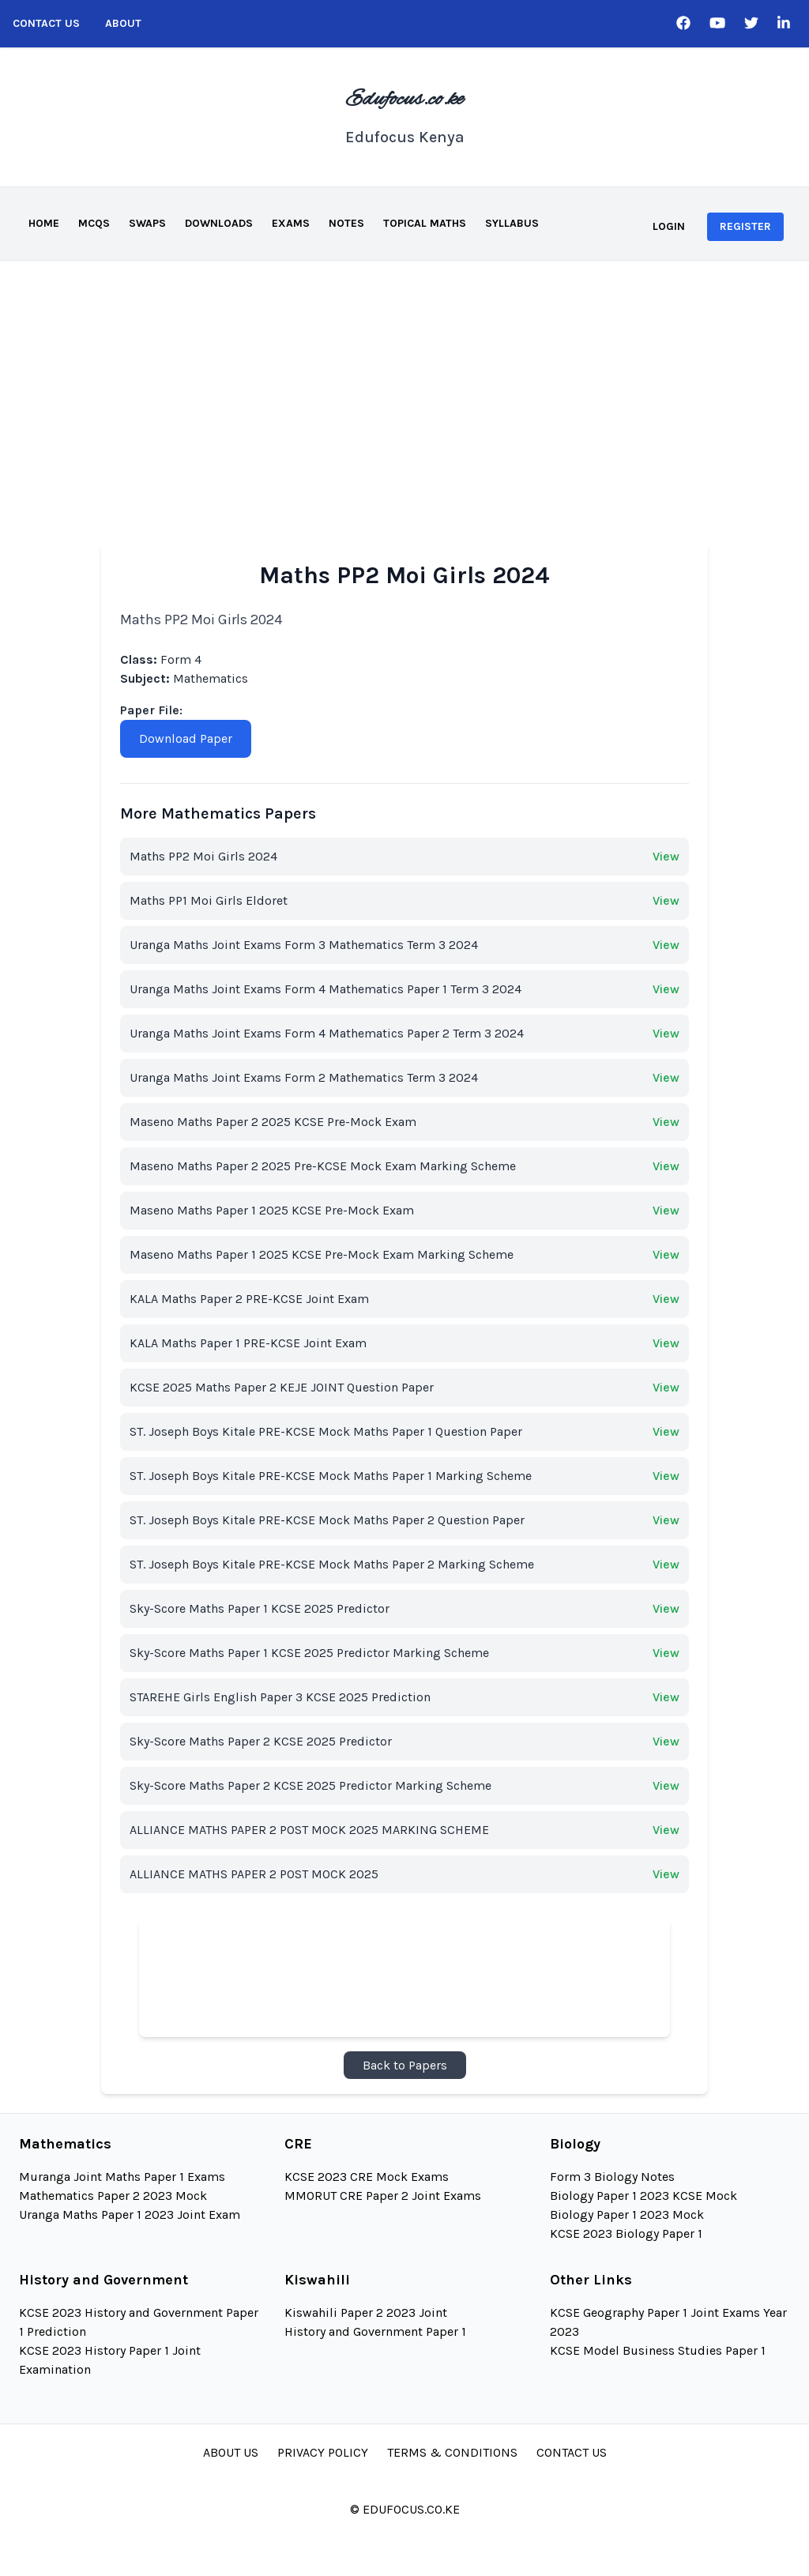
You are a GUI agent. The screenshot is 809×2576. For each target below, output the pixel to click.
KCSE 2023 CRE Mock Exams (366, 2176)
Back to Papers (405, 2065)
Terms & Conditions (452, 2452)
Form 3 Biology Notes (612, 2176)
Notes (346, 223)
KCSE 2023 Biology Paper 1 (626, 2233)
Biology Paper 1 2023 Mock (627, 2214)
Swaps (147, 223)
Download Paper (185, 738)
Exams (291, 223)
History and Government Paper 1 (375, 2331)
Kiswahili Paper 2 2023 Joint (365, 2312)
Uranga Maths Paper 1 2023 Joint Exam (129, 2214)
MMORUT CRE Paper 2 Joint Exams (382, 2195)
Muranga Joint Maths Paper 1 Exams (122, 2176)
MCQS (94, 223)
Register (745, 226)
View (666, 856)
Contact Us (46, 23)
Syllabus (512, 223)
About (123, 23)
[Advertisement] (404, 379)
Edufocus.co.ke (404, 99)
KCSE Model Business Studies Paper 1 (658, 2350)
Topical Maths (424, 223)
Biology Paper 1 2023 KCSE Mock (643, 2195)
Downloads (219, 223)
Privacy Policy (322, 2452)
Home (43, 223)
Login (669, 226)
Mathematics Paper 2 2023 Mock (113, 2195)
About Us (230, 2452)
